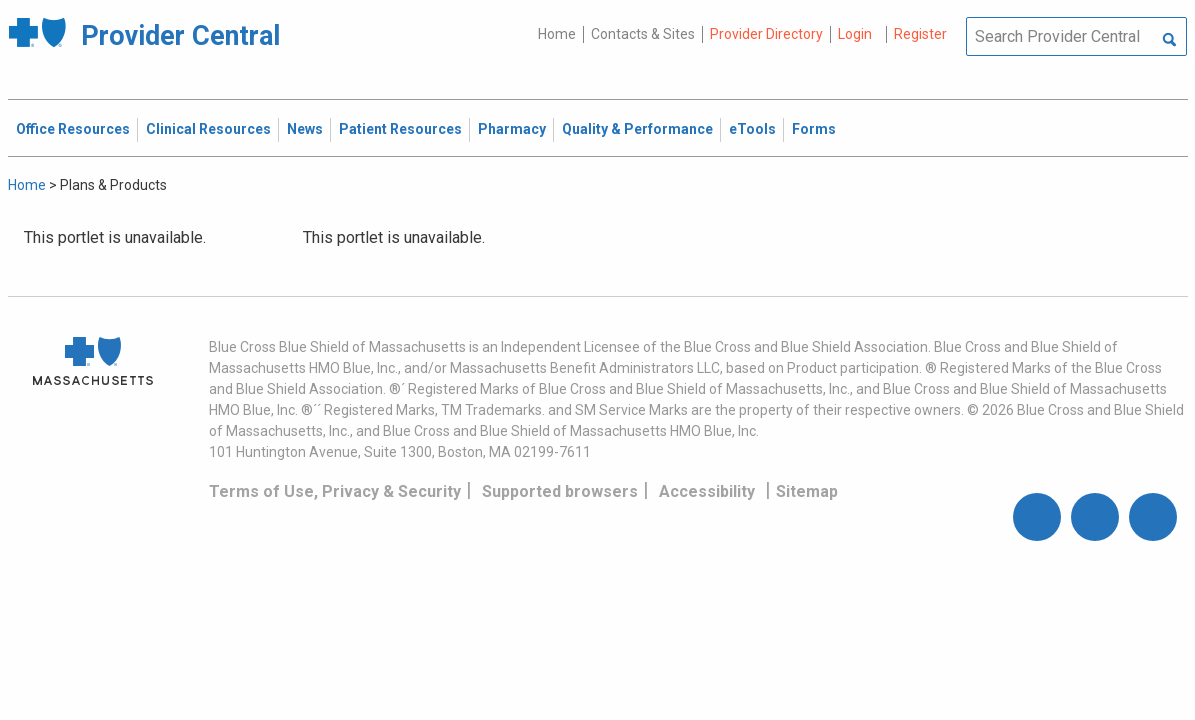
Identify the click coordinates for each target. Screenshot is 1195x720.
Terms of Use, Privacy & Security (335, 491)
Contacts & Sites (643, 34)
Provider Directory (766, 34)
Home (557, 34)
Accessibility (707, 491)
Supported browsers (560, 491)
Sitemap (807, 491)
